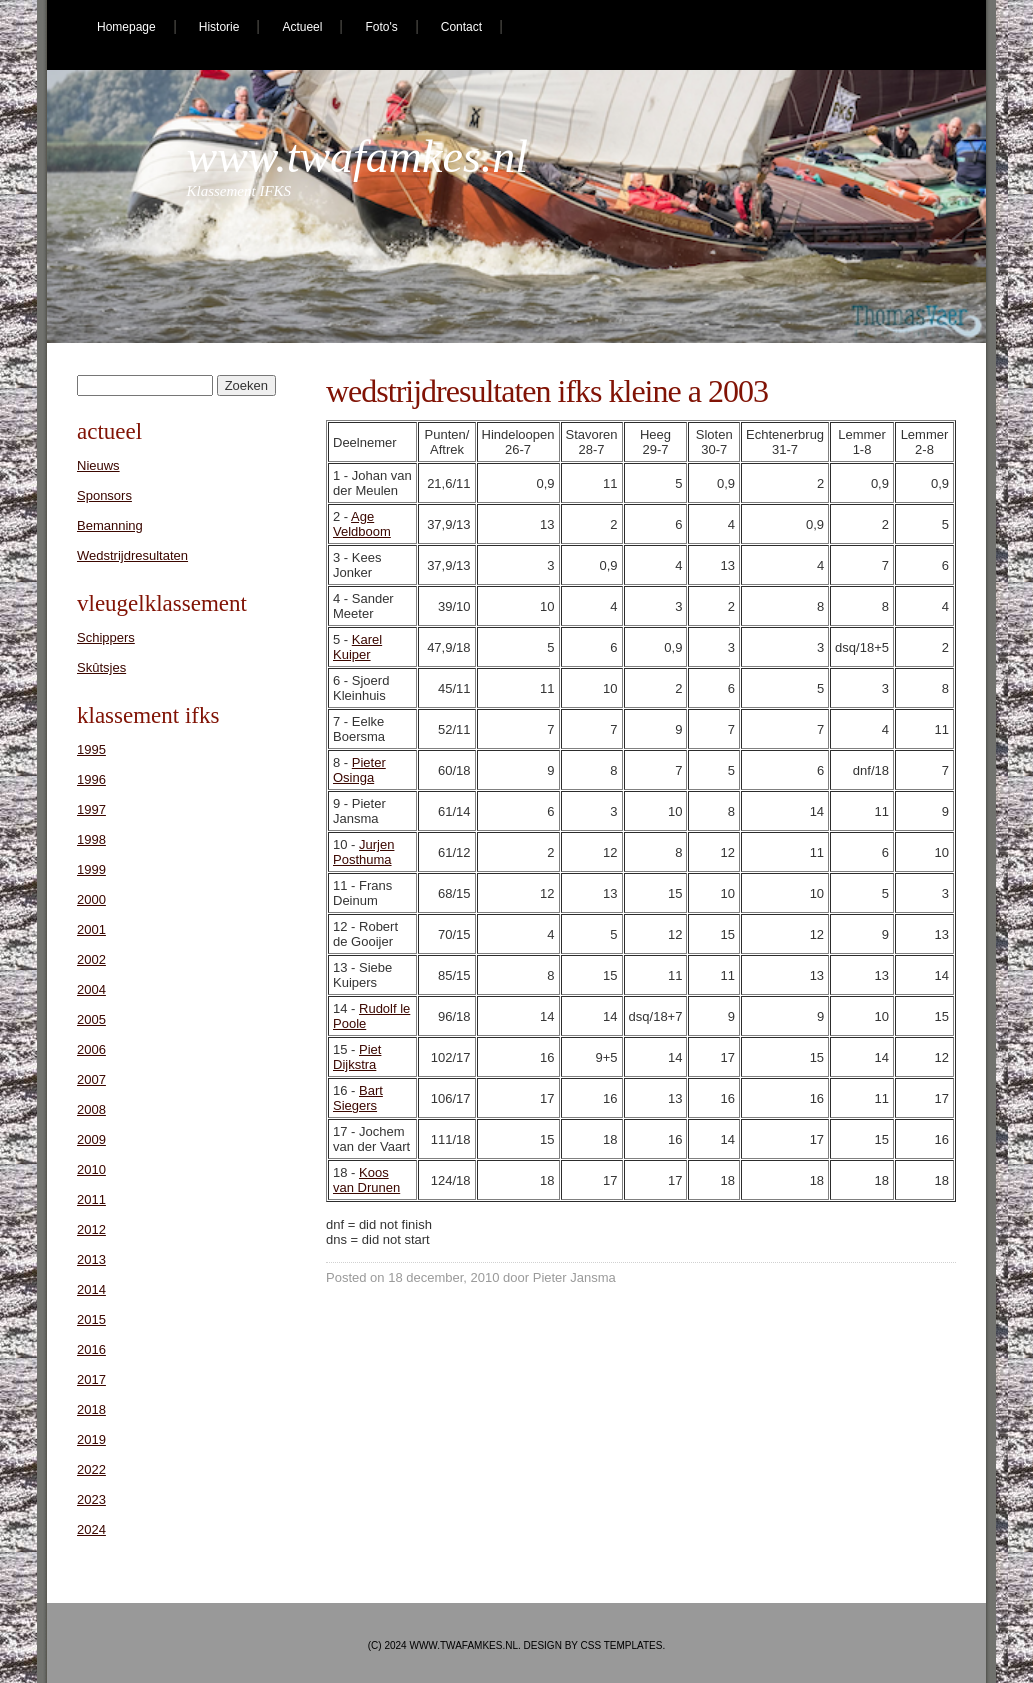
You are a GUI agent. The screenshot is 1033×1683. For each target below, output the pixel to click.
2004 (91, 989)
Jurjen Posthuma (363, 852)
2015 (91, 1319)
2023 (91, 1499)
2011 (91, 1199)
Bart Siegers (358, 1098)
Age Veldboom (362, 524)
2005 (91, 1019)
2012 (91, 1229)
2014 (91, 1289)
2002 (91, 959)
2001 (91, 929)
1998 (91, 839)
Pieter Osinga (359, 770)
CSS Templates (622, 1645)
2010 (91, 1169)
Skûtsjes (101, 667)
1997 (91, 809)
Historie (219, 27)
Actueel (302, 27)
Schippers (106, 637)
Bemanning (110, 525)
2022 (91, 1469)
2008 (91, 1109)
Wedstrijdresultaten (132, 555)
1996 (91, 779)
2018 (91, 1409)
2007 (91, 1079)
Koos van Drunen (366, 1180)
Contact (461, 27)
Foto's (381, 27)
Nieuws (98, 465)
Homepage (126, 27)
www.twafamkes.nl (358, 156)
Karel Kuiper (357, 647)
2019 (91, 1439)
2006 (91, 1049)
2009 (91, 1139)
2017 (91, 1379)
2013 (91, 1259)
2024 (91, 1529)
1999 (91, 869)
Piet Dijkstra (357, 1057)
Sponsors (104, 495)
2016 (91, 1349)
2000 (91, 899)
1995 (91, 749)
